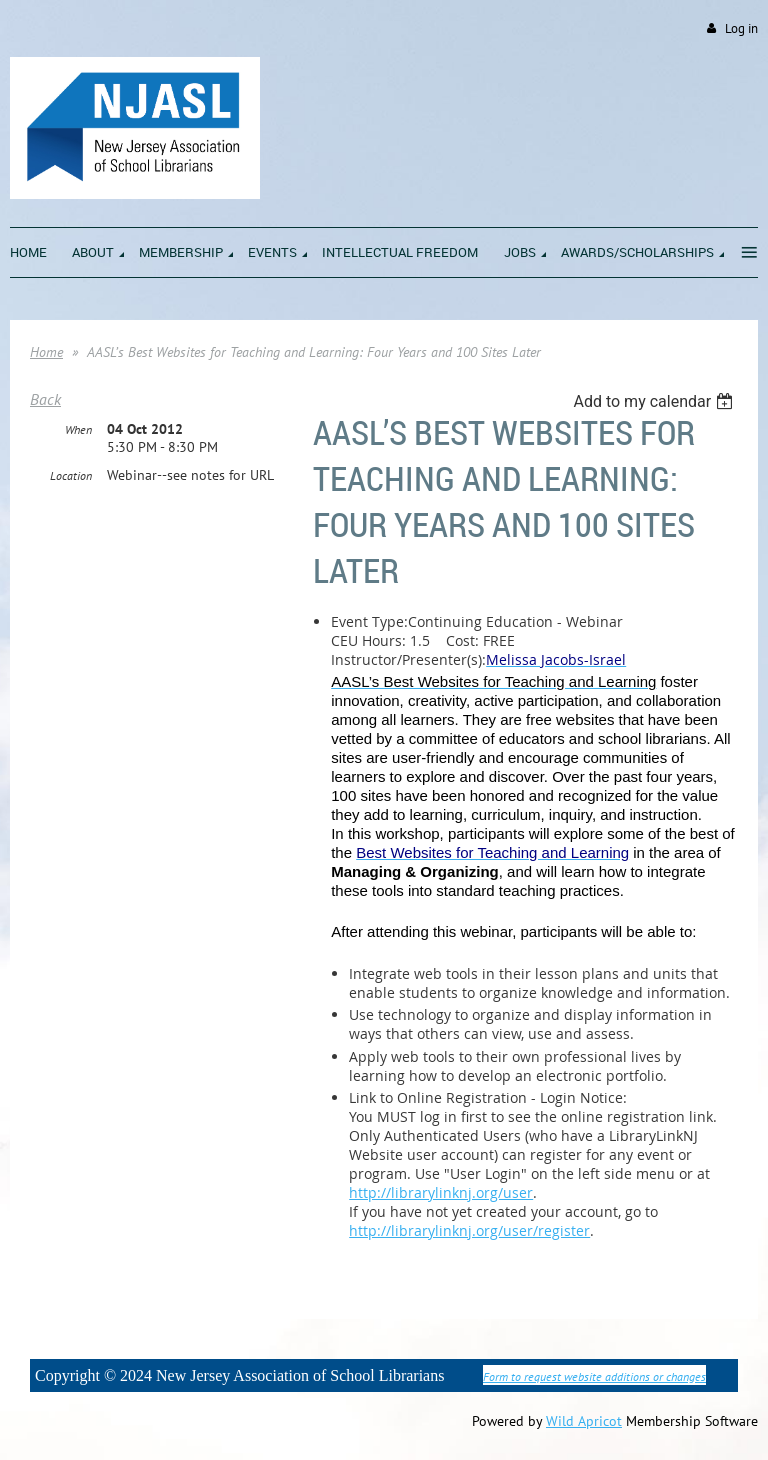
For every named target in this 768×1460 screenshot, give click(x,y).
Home (46, 352)
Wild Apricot (584, 1421)
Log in (741, 28)
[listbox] (655, 401)
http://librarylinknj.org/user (441, 1192)
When (78, 429)
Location (71, 475)
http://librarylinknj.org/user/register (469, 1230)
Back (45, 399)
